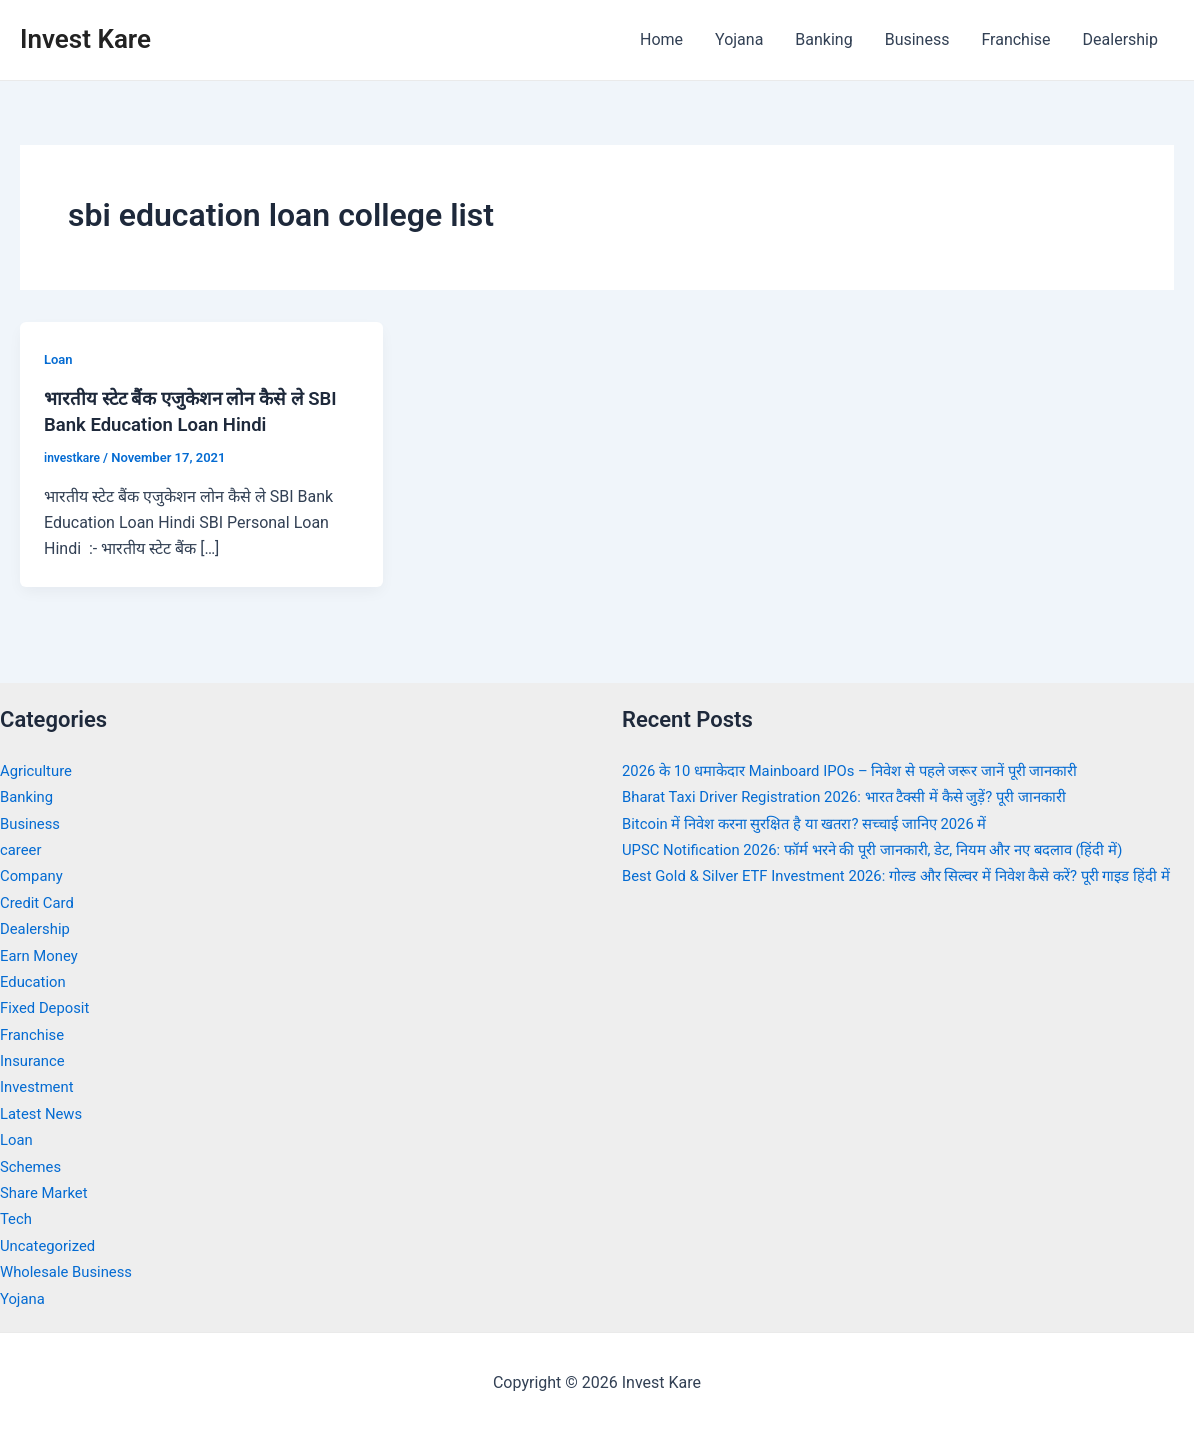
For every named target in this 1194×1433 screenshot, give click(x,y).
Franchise (1015, 39)
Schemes (33, 1166)
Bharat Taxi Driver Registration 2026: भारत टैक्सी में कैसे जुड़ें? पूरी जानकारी (863, 796)
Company (34, 875)
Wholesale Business (71, 1271)
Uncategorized (51, 1245)
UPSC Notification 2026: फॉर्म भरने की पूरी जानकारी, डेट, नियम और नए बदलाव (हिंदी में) (894, 849)
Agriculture (39, 770)
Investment (39, 1086)
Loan (59, 359)
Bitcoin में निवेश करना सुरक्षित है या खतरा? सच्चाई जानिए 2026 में (820, 823)
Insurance (35, 1060)
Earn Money (42, 955)
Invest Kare (85, 39)
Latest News (44, 1113)
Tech (17, 1218)
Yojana (739, 39)
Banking (823, 39)
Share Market (47, 1192)
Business (917, 39)
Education (35, 981)
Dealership (1120, 39)
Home (661, 39)
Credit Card (40, 902)
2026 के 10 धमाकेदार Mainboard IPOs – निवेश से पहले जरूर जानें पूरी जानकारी (869, 770)
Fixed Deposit (48, 1007)
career (22, 849)
